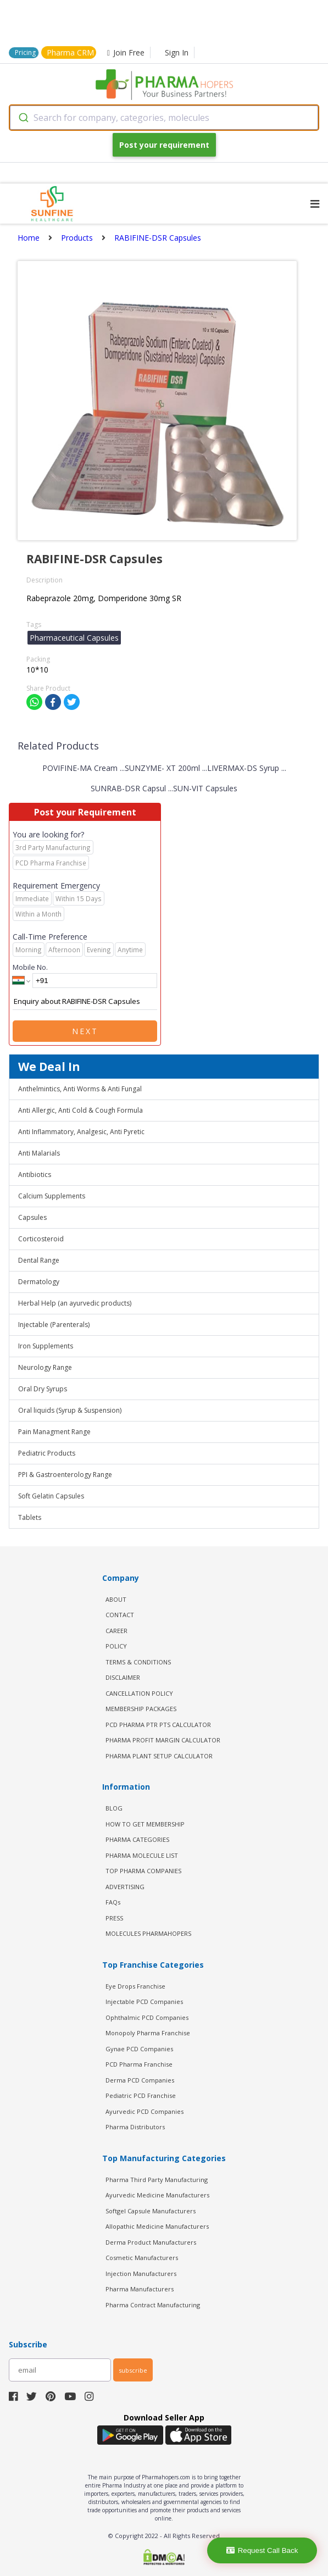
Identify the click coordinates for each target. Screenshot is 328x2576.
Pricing (25, 52)
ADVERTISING (124, 1887)
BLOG (114, 1808)
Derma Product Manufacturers (150, 2242)
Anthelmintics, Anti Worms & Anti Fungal (80, 1088)
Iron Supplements (45, 1346)
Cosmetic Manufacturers (141, 2257)
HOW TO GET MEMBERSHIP (145, 1824)
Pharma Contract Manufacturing (152, 2305)
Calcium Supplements (51, 1196)
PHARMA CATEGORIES (137, 1839)
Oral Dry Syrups (42, 1389)
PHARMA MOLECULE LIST (141, 1855)
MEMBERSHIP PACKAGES (140, 1709)
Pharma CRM (70, 52)
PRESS (114, 1918)
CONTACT (119, 1615)
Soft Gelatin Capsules (51, 1496)
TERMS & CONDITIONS (138, 1662)
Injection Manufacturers (140, 2273)
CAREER (116, 1630)
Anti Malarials (39, 1153)
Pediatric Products (46, 1453)
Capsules (32, 1217)
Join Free (125, 52)
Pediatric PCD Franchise (140, 2095)
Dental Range (38, 1260)
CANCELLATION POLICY (139, 1693)
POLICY (116, 1646)
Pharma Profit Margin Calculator (162, 1740)
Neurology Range (45, 1367)
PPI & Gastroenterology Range (65, 1474)
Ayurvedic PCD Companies (144, 2111)
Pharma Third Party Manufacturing (156, 2179)
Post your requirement (164, 145)
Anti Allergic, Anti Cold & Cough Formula (80, 1110)
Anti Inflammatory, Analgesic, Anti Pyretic (81, 1131)
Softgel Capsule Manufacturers (150, 2211)
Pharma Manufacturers (139, 2289)
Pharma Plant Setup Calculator (159, 1756)
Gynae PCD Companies (139, 2049)
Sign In (176, 52)
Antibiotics (34, 1174)
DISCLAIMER (122, 1677)
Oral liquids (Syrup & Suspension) (69, 1410)
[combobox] (164, 118)
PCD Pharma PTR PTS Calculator (158, 1724)
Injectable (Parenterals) (54, 1324)
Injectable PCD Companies (144, 2001)
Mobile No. (30, 967)
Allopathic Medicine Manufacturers (157, 2226)
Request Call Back (262, 2550)
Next (85, 1031)
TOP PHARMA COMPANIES (143, 1871)
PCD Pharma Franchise (139, 2064)
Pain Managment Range (54, 1431)
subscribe (133, 2370)
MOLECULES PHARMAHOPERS (148, 1933)
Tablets (29, 1517)
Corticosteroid (41, 1238)
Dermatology (38, 1281)
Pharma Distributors (135, 2127)
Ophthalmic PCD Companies (146, 2017)
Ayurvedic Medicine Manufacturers (157, 2195)
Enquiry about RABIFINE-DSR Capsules (85, 1001)
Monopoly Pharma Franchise (147, 2033)
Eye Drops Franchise (135, 1986)
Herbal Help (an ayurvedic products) (74, 1303)
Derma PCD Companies (139, 2080)
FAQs (112, 1902)
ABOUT (115, 1599)
